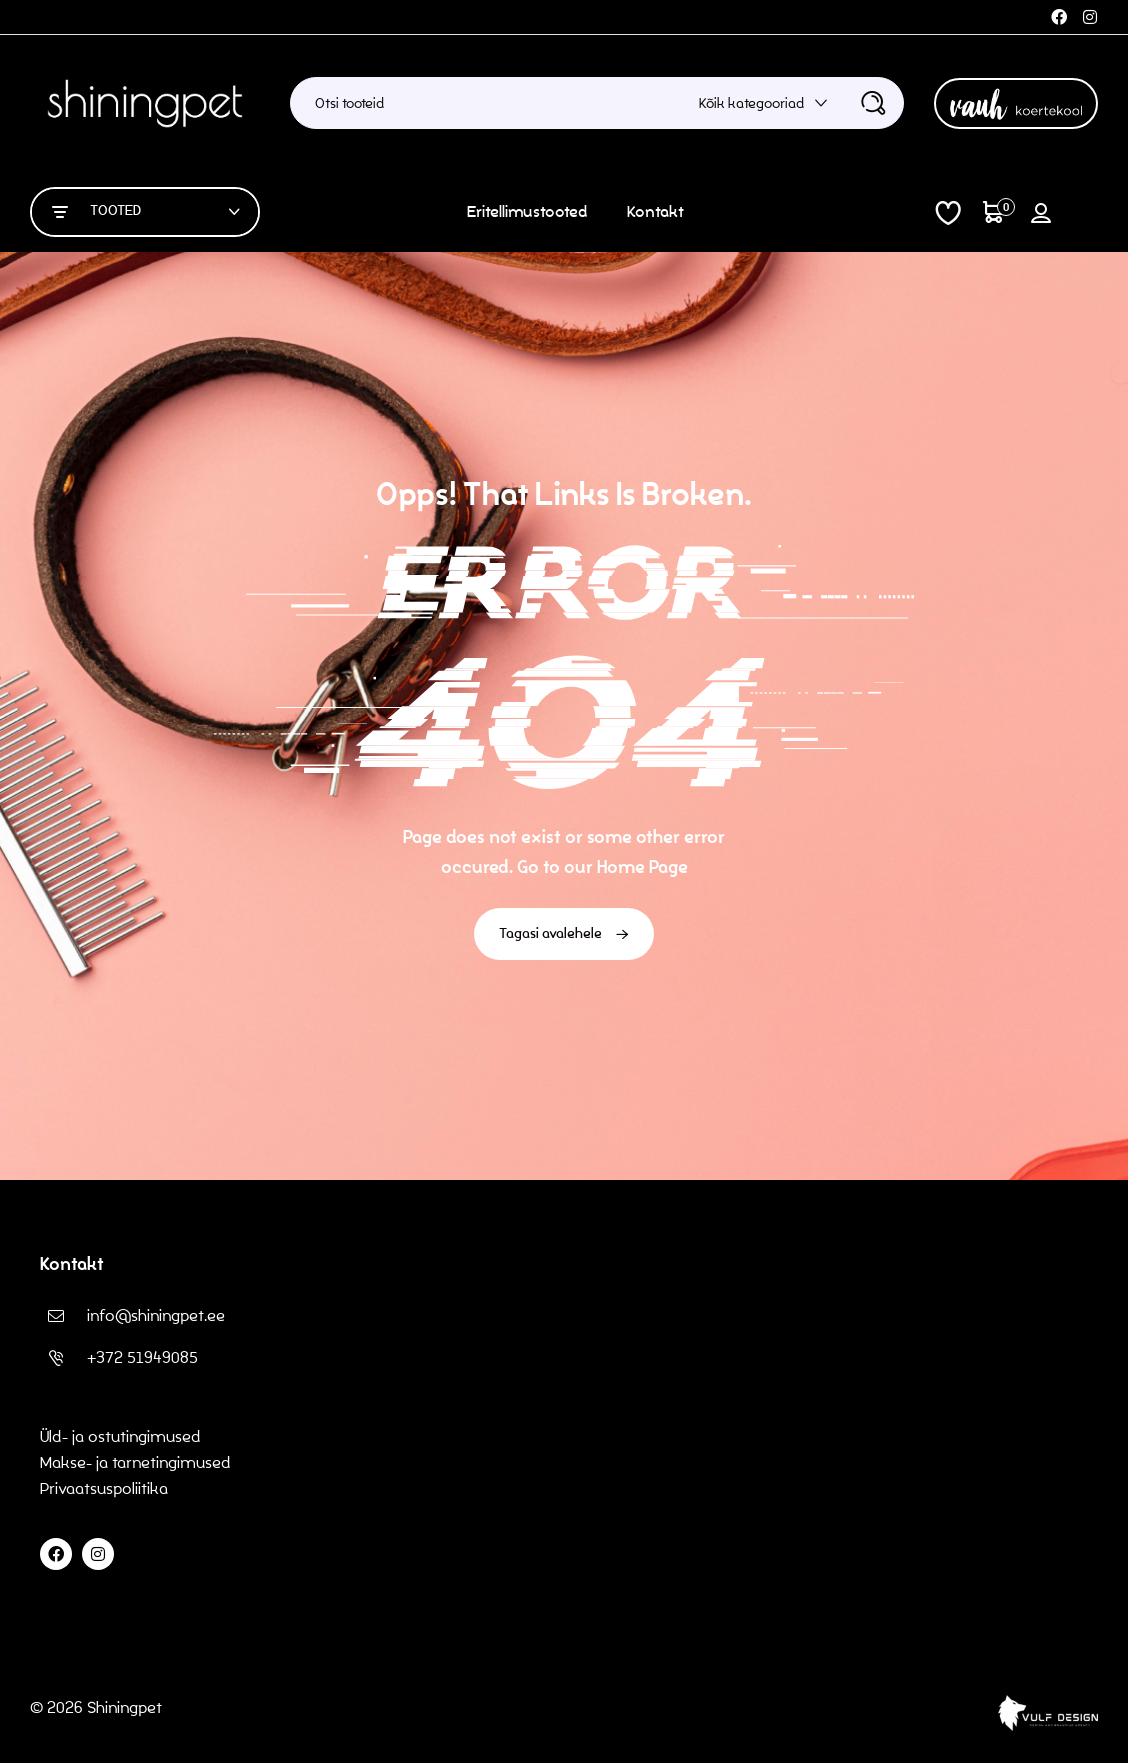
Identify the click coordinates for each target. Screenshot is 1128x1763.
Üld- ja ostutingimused (120, 1436)
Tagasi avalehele (564, 934)
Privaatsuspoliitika (106, 1488)
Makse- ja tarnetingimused (135, 1462)
